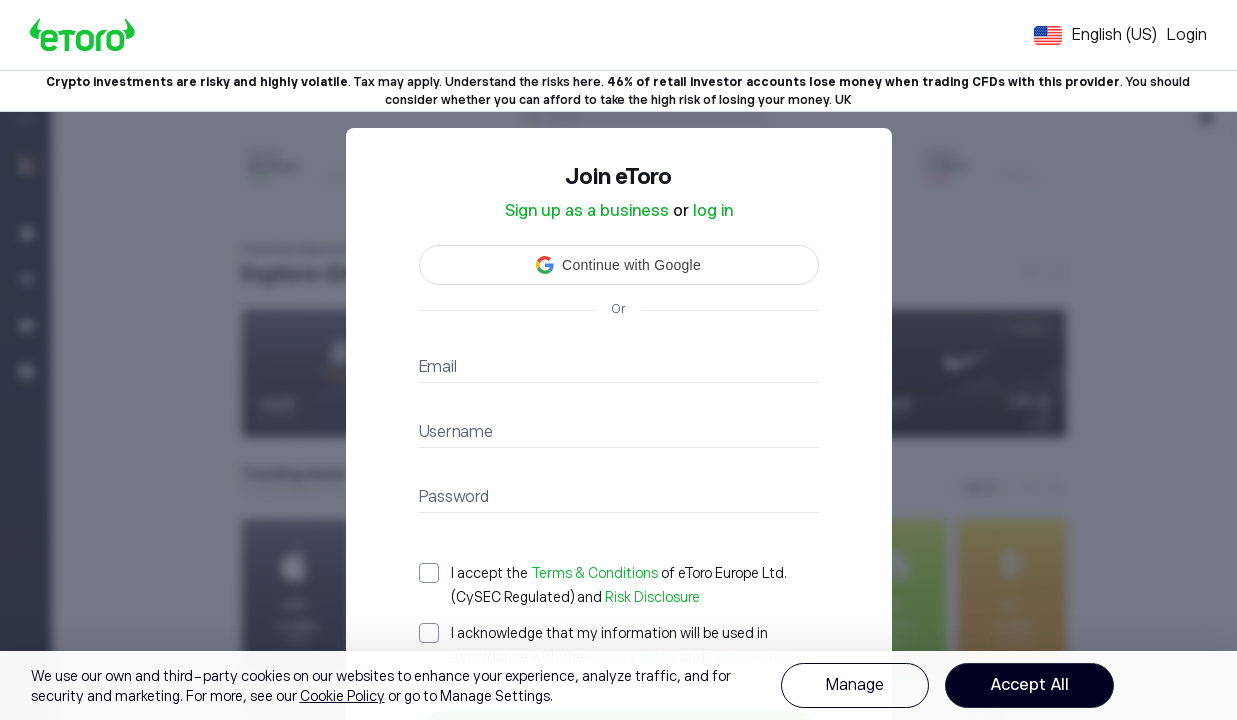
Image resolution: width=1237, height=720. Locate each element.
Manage (855, 685)
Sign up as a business (587, 211)
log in (713, 211)
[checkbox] (619, 585)
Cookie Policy (342, 696)
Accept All (1029, 685)
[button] (619, 265)
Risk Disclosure (652, 597)
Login (1187, 35)
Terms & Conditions (594, 573)
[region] (618, 685)
